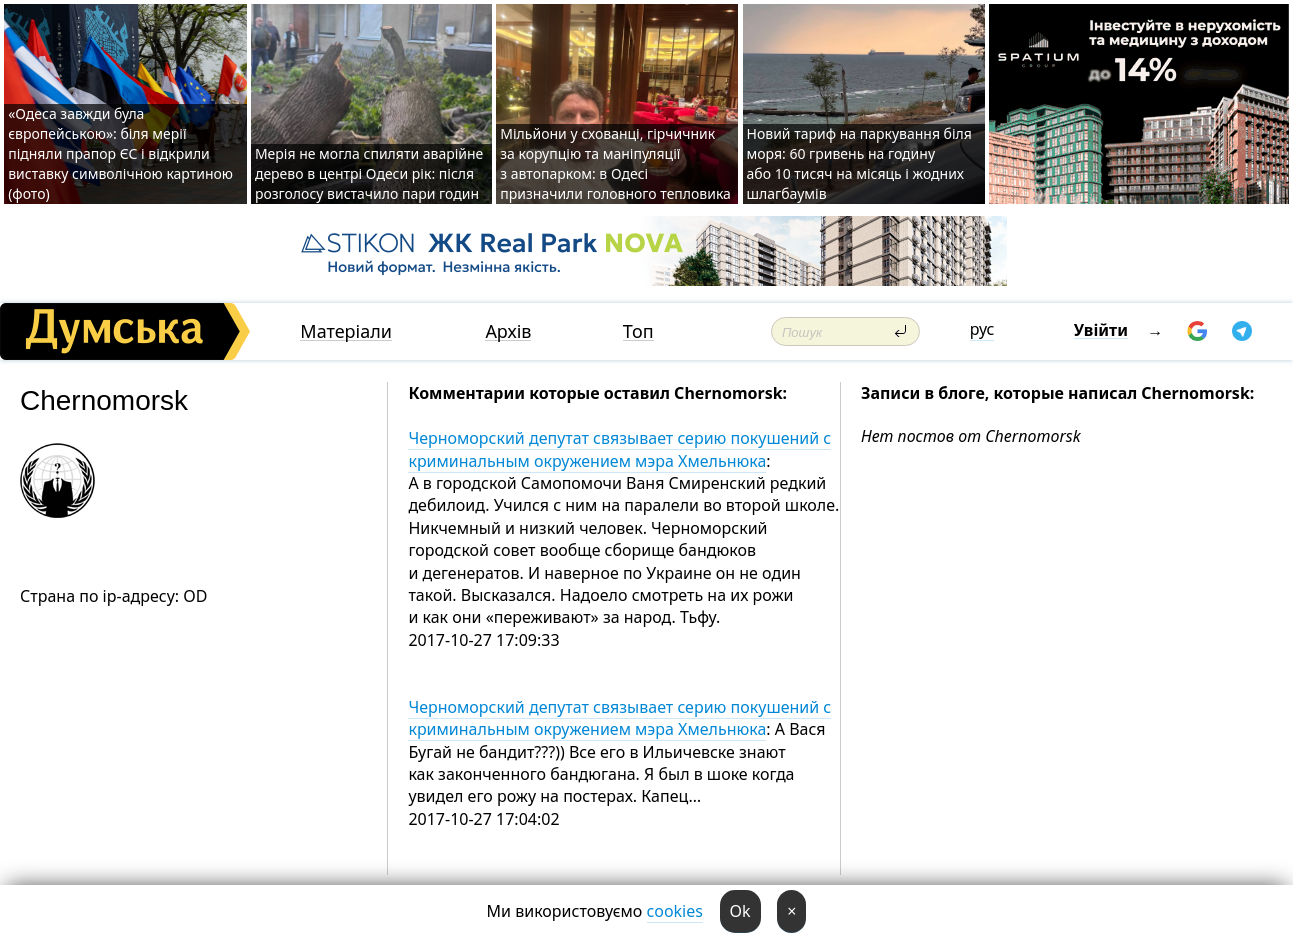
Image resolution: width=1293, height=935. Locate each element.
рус (982, 329)
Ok (740, 911)
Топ (638, 331)
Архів (508, 331)
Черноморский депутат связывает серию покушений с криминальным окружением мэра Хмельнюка (619, 449)
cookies (675, 911)
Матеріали (346, 331)
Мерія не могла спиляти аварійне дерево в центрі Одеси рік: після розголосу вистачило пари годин (369, 173)
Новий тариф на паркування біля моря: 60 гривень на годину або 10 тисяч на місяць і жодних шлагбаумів (859, 163)
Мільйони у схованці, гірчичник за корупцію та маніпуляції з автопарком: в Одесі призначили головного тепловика (615, 163)
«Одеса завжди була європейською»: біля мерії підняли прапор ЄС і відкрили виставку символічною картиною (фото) (120, 153)
